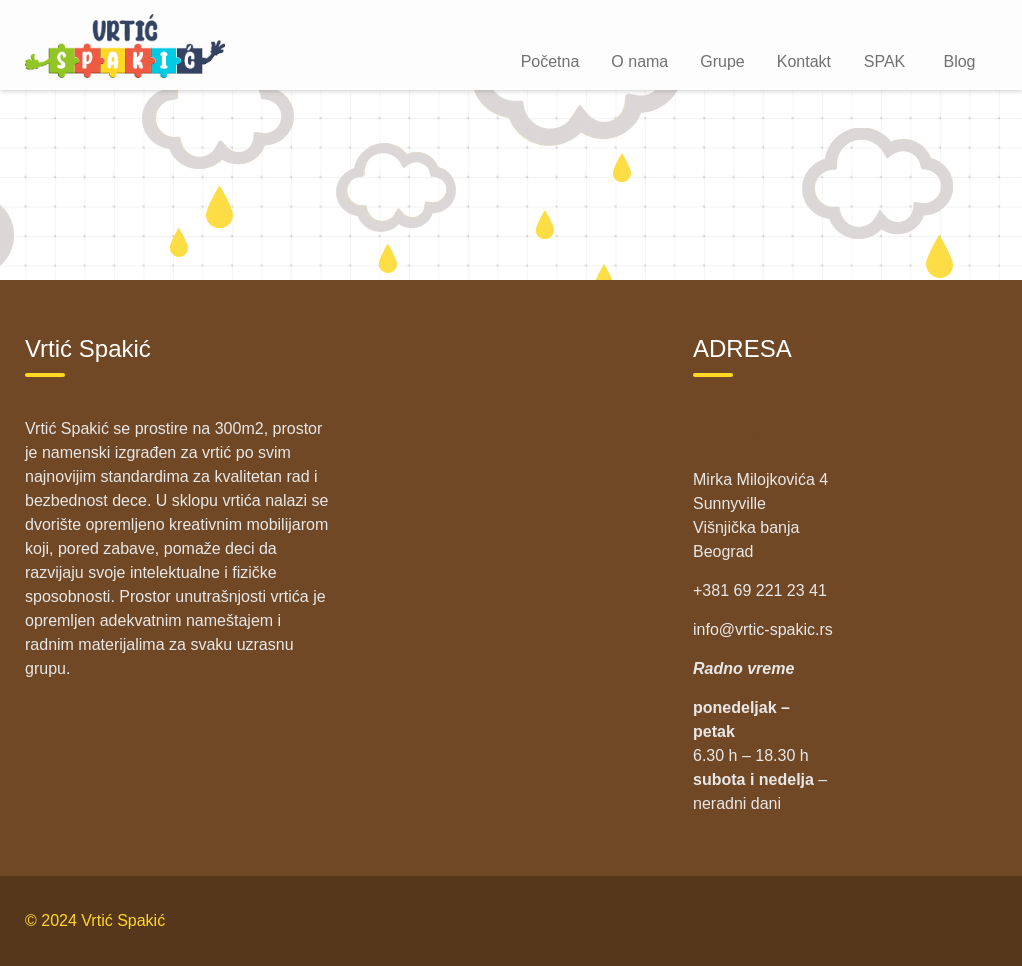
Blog (959, 61)
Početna (550, 61)
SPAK (885, 61)
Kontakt (804, 61)
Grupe (722, 61)
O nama (639, 61)
